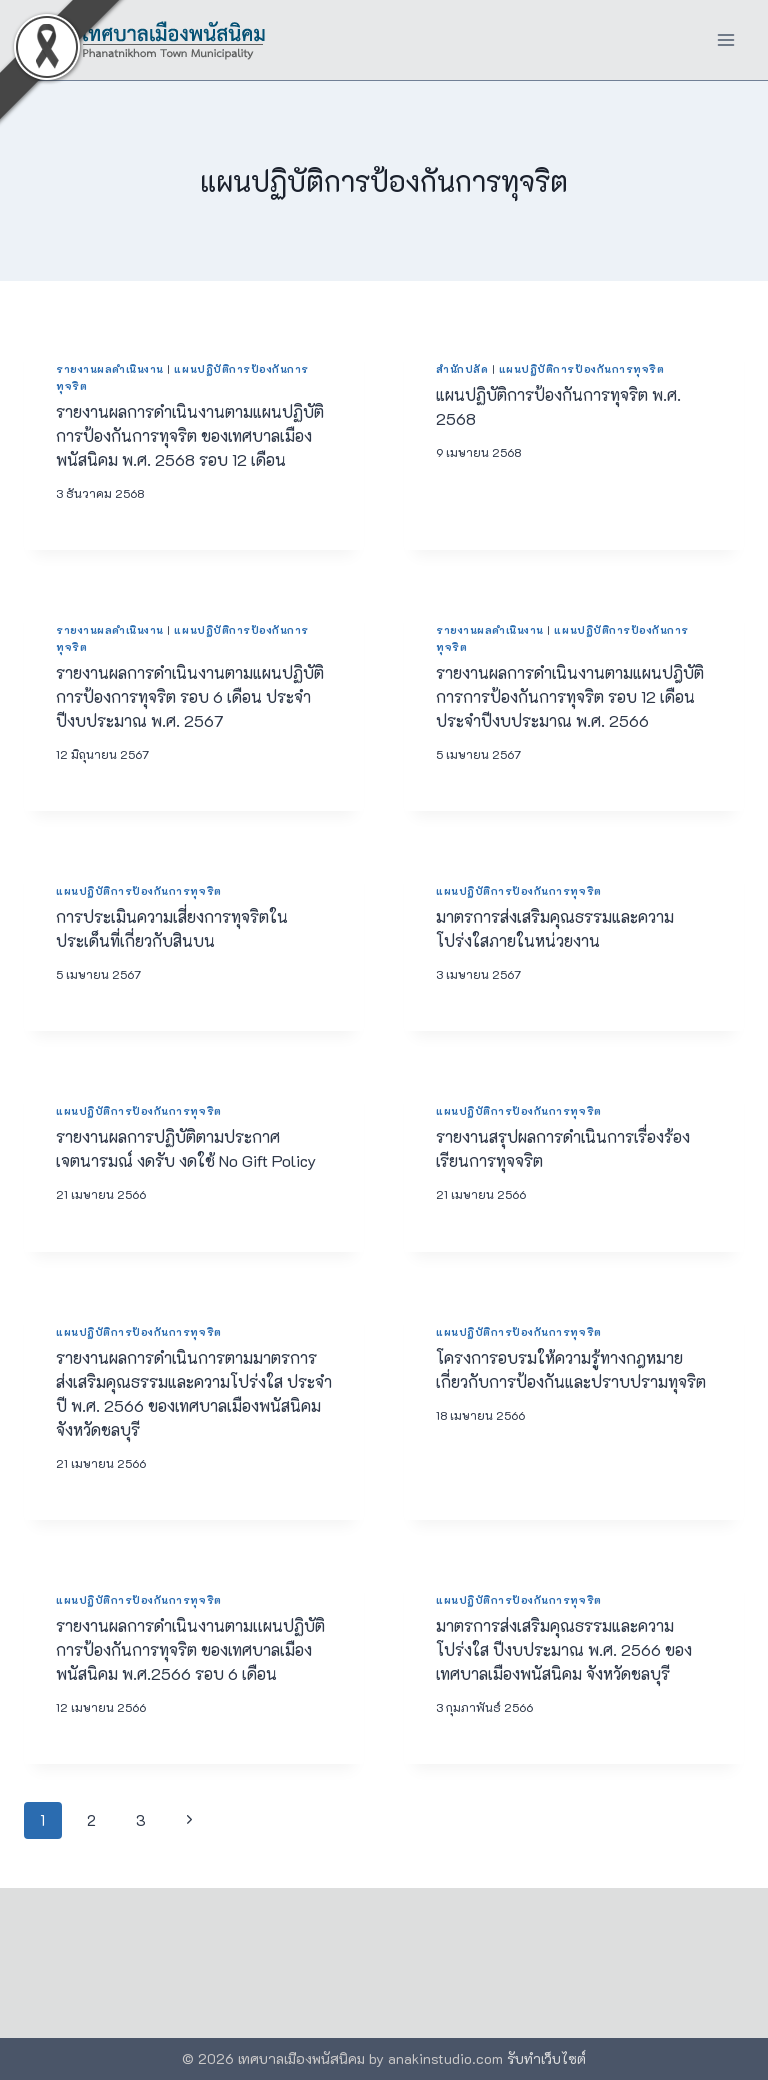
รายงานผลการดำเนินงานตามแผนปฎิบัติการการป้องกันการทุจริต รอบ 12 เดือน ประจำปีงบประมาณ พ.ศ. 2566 (570, 696)
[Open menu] (725, 39)
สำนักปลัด (462, 369)
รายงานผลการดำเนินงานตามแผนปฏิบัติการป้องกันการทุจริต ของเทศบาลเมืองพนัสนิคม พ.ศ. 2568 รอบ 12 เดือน (190, 435)
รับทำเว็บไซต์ (546, 2058)
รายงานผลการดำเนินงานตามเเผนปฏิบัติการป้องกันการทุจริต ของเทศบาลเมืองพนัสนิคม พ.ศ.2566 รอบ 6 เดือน (190, 1649)
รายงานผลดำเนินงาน (110, 369)
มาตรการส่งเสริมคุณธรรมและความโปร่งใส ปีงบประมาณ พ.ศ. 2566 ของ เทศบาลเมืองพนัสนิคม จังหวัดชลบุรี (564, 1649)
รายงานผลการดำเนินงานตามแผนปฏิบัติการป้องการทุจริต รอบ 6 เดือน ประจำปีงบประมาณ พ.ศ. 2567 (190, 696)
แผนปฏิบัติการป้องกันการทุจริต (582, 369)
